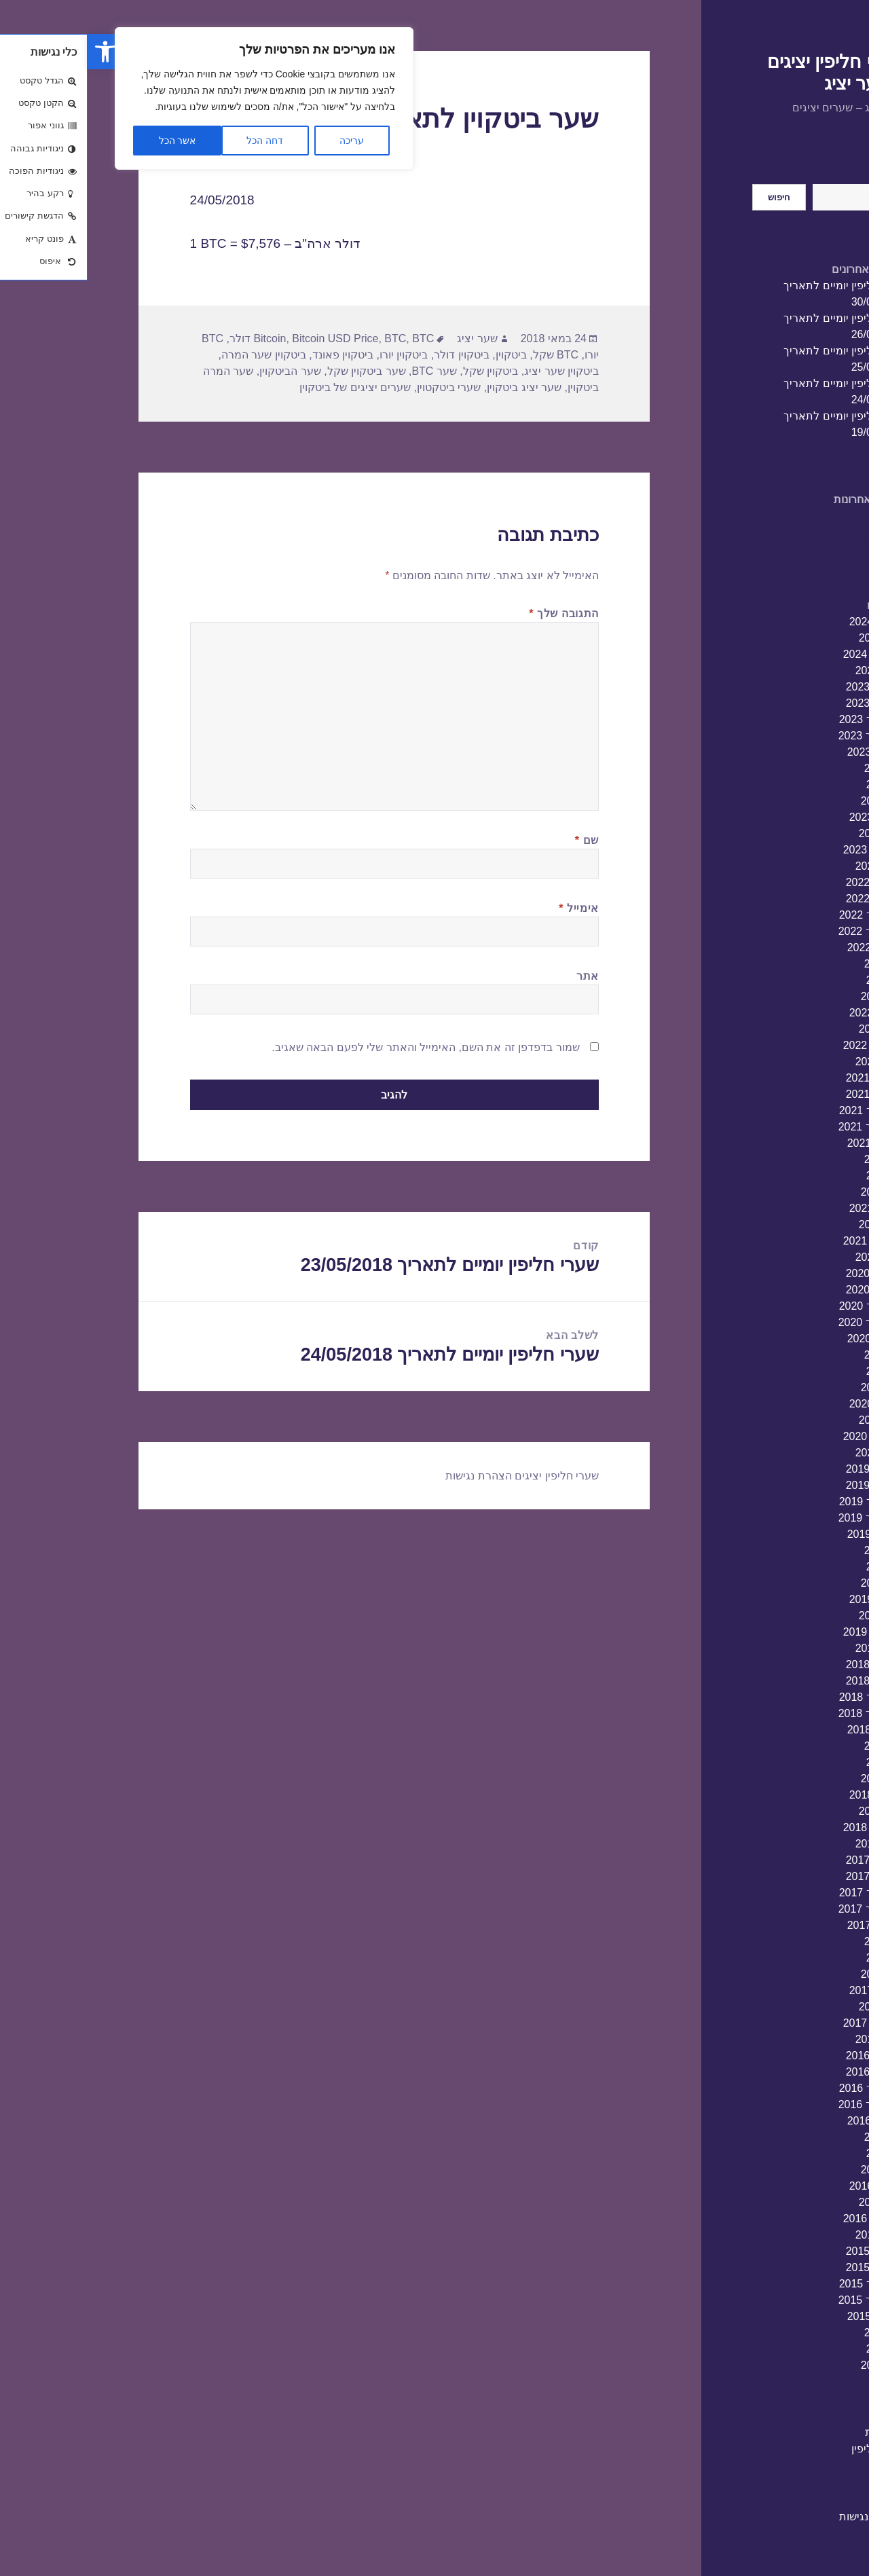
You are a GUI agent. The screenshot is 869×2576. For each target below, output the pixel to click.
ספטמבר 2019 (784, 1518)
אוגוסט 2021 (789, 1143)
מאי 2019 (795, 1583)
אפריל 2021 (790, 1208)
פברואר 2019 (787, 1632)
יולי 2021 (797, 1159)
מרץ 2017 (794, 2006)
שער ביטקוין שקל (279, 371)
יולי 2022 (797, 964)
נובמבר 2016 (788, 2072)
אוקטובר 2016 (785, 2088)
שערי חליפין (790, 2448)
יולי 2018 (797, 1746)
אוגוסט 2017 (789, 1925)
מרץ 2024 (794, 638)
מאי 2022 (795, 996)
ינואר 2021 (793, 1257)
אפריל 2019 (790, 1599)
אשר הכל (90, 140)
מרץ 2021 (794, 1224)
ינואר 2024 (793, 670)
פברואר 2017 (787, 2023)
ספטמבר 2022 (784, 931)
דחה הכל (177, 140)
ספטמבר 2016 (784, 2104)
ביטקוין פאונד (255, 355)
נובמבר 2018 (788, 1681)
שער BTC (346, 371)
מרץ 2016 (794, 2202)
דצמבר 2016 (788, 2055)
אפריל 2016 (790, 2186)
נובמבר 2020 (788, 1289)
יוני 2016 (798, 2153)
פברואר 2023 (787, 849)
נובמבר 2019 (788, 1485)
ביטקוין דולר (373, 355)
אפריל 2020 (790, 1404)
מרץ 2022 (794, 1029)
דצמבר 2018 (788, 1664)
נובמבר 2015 (788, 2267)
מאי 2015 (795, 2365)
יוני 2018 (798, 1762)
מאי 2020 (795, 1387)
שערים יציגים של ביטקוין (267, 387)
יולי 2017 (797, 1941)
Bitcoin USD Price (247, 338)
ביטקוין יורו (316, 355)
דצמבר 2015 (788, 2251)
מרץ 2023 (794, 833)
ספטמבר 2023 (784, 735)
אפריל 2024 (790, 621)
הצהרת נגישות (784, 2516)
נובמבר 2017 (788, 1876)
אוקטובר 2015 (785, 2283)
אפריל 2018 (790, 1795)
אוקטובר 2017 (785, 1892)
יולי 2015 (797, 2332)
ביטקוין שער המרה (176, 355)
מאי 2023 (795, 801)
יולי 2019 (797, 1550)
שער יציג (389, 338)
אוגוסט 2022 (789, 947)
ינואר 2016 (793, 2235)
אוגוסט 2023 (789, 752)
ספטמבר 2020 (784, 1322)
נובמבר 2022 (788, 898)
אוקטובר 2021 (785, 1110)
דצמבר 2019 (788, 1469)
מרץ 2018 (794, 1811)
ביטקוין (423, 355)
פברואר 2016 (787, 2218)
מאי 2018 (795, 1778)
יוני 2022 (798, 980)
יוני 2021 (798, 1175)
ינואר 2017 (793, 2039)
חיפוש (805, 175)
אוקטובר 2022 (785, 915)
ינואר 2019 (793, 1648)
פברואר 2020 (787, 1436)
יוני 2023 (798, 784)
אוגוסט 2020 (789, 1338)
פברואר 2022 (787, 1045)
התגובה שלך (476, 613)
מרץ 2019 (794, 1615)
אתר (500, 976)
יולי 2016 (797, 2137)
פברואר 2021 (787, 1241)
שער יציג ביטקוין (436, 387)
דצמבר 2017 (788, 1860)
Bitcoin (182, 338)
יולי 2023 (797, 768)
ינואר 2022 (793, 1061)
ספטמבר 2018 (784, 1713)
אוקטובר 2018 (785, 1697)
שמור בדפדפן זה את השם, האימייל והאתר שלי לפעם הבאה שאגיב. (338, 1047)
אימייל (491, 908)
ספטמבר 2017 (784, 1909)
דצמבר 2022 (788, 882)
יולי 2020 (797, 1355)
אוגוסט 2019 (789, 1534)
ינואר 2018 (793, 1844)
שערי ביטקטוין (361, 387)
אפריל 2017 (790, 1990)
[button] (17, 51)
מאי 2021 (795, 1192)
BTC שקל (468, 355)
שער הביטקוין (202, 371)
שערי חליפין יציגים (469, 1476)
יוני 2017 (798, 1958)
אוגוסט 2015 (789, 2316)
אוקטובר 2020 (785, 1306)
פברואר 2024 (787, 654)
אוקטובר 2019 (785, 1501)
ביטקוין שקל (402, 371)
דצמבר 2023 (788, 687)
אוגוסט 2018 (789, 1729)
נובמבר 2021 (788, 1094)
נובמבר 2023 (788, 703)
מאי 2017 (795, 1974)
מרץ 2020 (794, 1420)
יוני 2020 (798, 1371)
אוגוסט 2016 (789, 2121)
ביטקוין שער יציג (474, 371)
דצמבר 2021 (788, 1078)
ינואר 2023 (793, 866)
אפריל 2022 (790, 1012)
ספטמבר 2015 (784, 2300)
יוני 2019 (798, 1566)
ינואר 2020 (793, 1452)
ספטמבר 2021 (784, 1127)
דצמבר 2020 (788, 1273)
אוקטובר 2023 (785, 719)
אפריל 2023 (790, 817)
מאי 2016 (795, 2169)
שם (499, 840)
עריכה (264, 140)
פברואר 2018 (787, 1827)
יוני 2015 (798, 2349)
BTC (307, 338)
